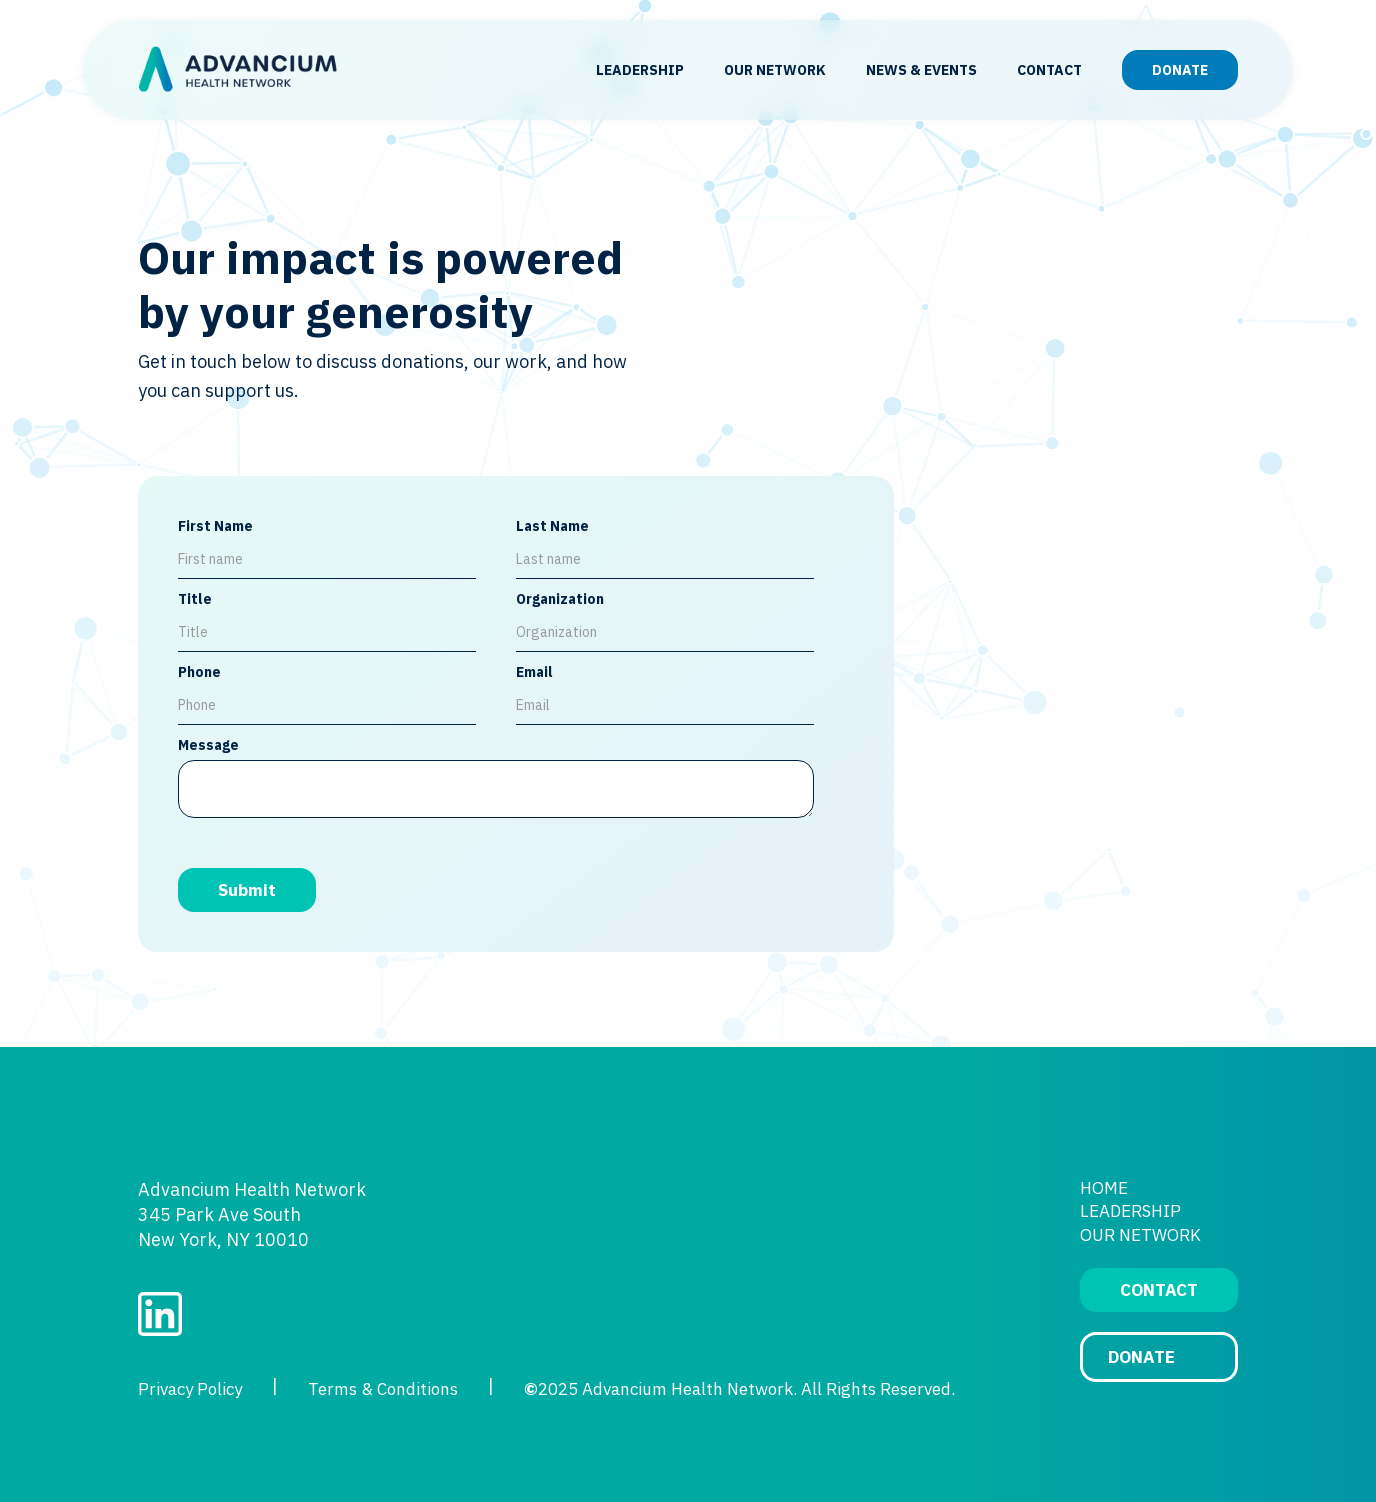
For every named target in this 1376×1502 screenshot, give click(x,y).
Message (208, 745)
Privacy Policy (190, 1389)
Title (195, 599)
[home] (238, 70)
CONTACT (1049, 70)
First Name (215, 526)
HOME (1104, 1188)
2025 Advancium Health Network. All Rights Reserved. (739, 1389)
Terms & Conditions (383, 1389)
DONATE (1180, 70)
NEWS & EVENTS (921, 70)
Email (534, 672)
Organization (560, 599)
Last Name (552, 526)
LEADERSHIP (640, 70)
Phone (199, 672)
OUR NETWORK (775, 70)
